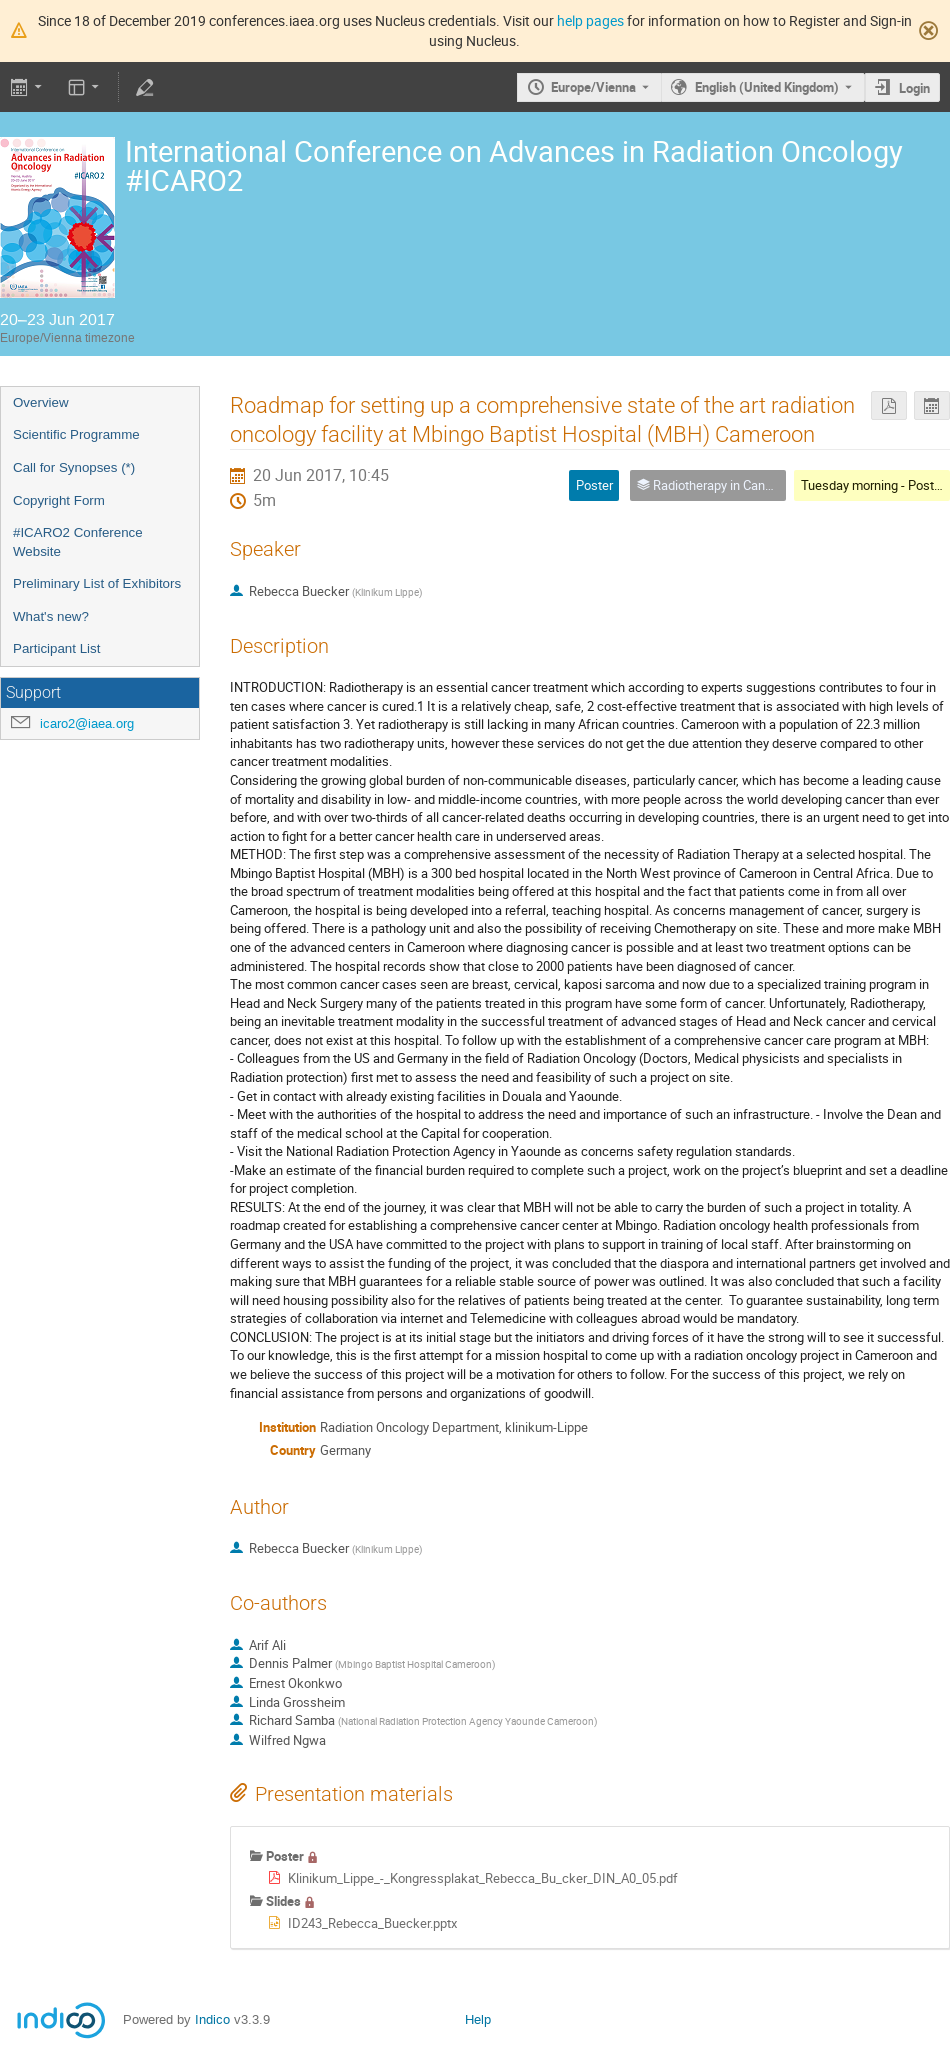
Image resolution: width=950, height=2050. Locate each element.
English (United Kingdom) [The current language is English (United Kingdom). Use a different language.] (767, 87)
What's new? (51, 616)
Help (478, 2019)
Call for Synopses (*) (74, 467)
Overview (41, 402)
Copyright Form (59, 500)
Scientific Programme (76, 434)
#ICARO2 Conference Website (78, 542)
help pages (590, 20)
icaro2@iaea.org (87, 723)
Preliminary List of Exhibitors (97, 583)
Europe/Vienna (593, 87)
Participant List (56, 648)
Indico (212, 2019)
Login (914, 88)
